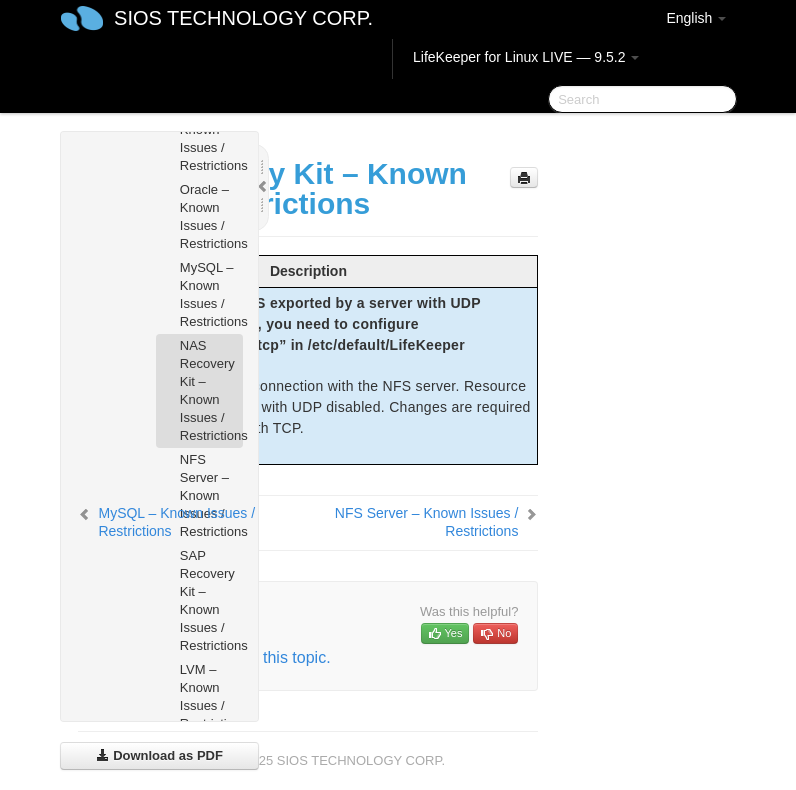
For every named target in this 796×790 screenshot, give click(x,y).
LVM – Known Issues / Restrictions (211, 696)
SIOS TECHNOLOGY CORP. (243, 18)
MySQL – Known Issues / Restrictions (211, 294)
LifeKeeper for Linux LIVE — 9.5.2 (526, 57)
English (696, 18)
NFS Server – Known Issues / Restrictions (211, 495)
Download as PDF (159, 755)
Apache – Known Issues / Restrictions (211, 138)
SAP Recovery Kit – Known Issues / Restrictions (211, 600)
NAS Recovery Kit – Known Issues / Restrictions (211, 390)
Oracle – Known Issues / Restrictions (211, 216)
